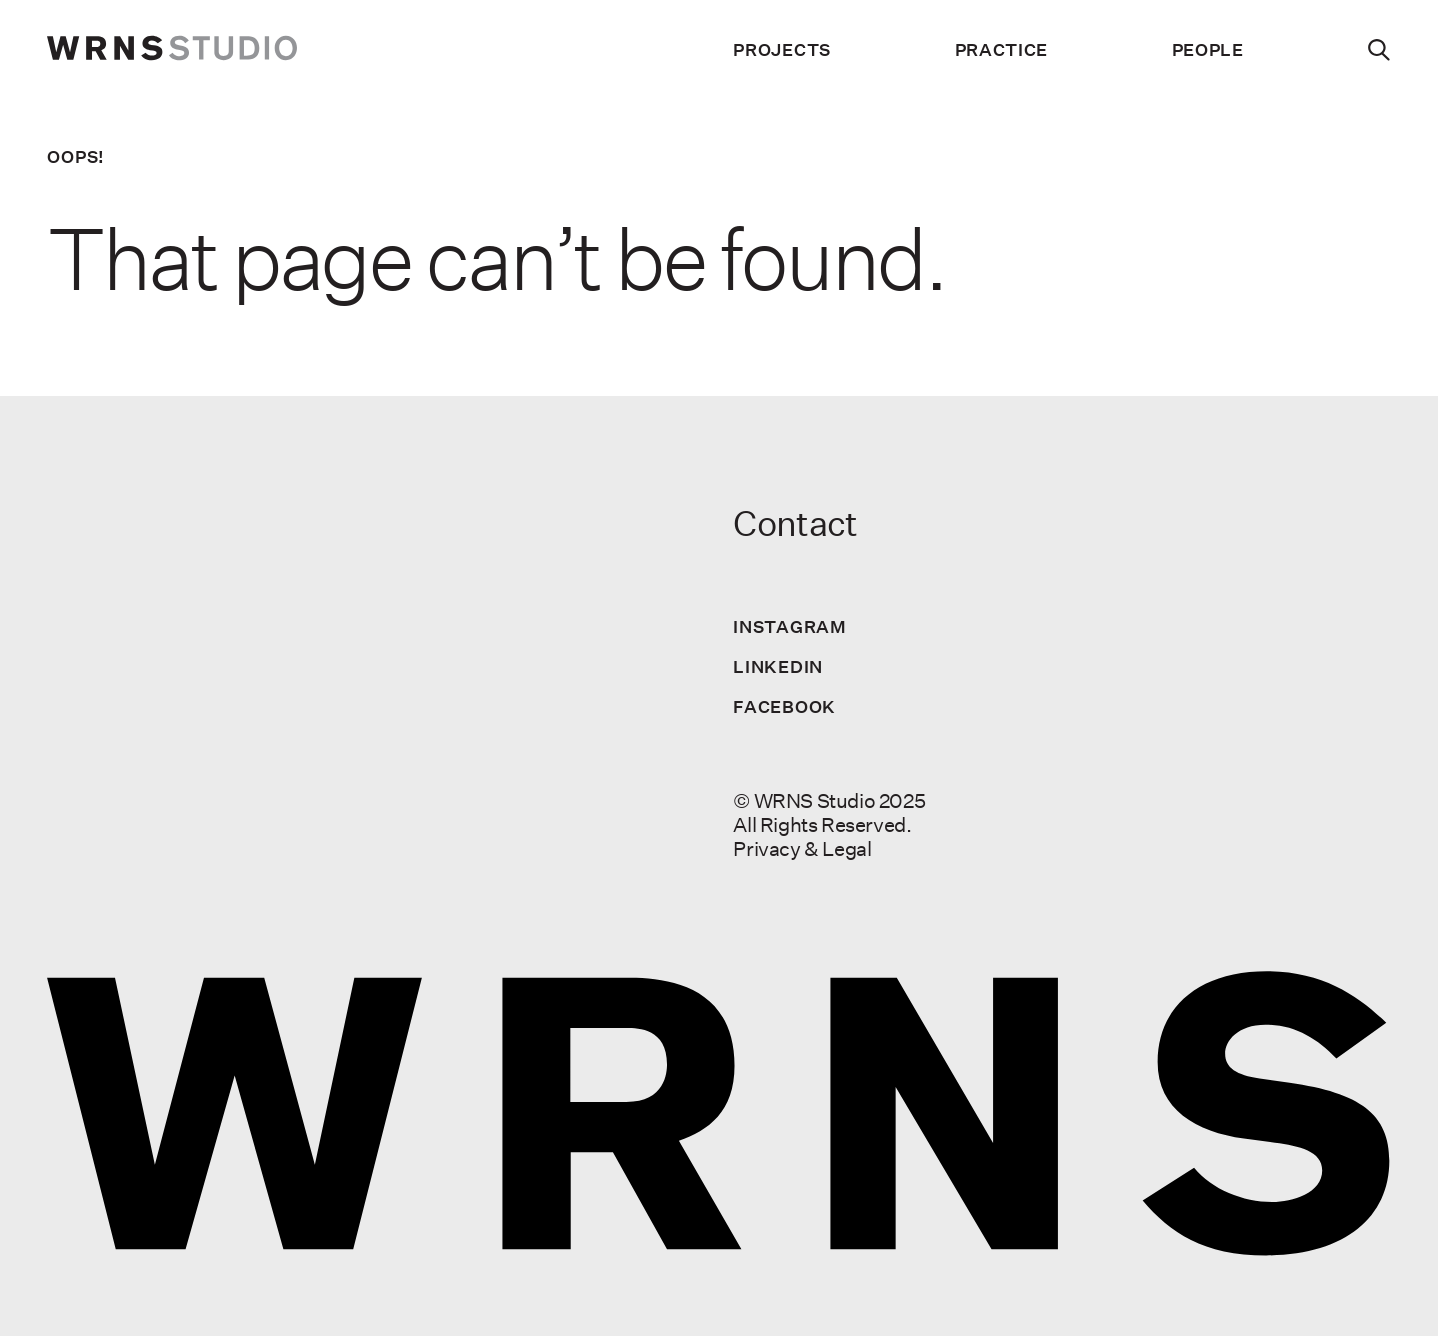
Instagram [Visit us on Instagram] (789, 626)
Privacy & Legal (802, 848)
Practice (1002, 50)
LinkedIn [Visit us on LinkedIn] (778, 666)
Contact (795, 523)
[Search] (1379, 50)
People (1208, 50)
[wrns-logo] (172, 50)
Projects (782, 50)
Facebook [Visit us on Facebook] (784, 706)
